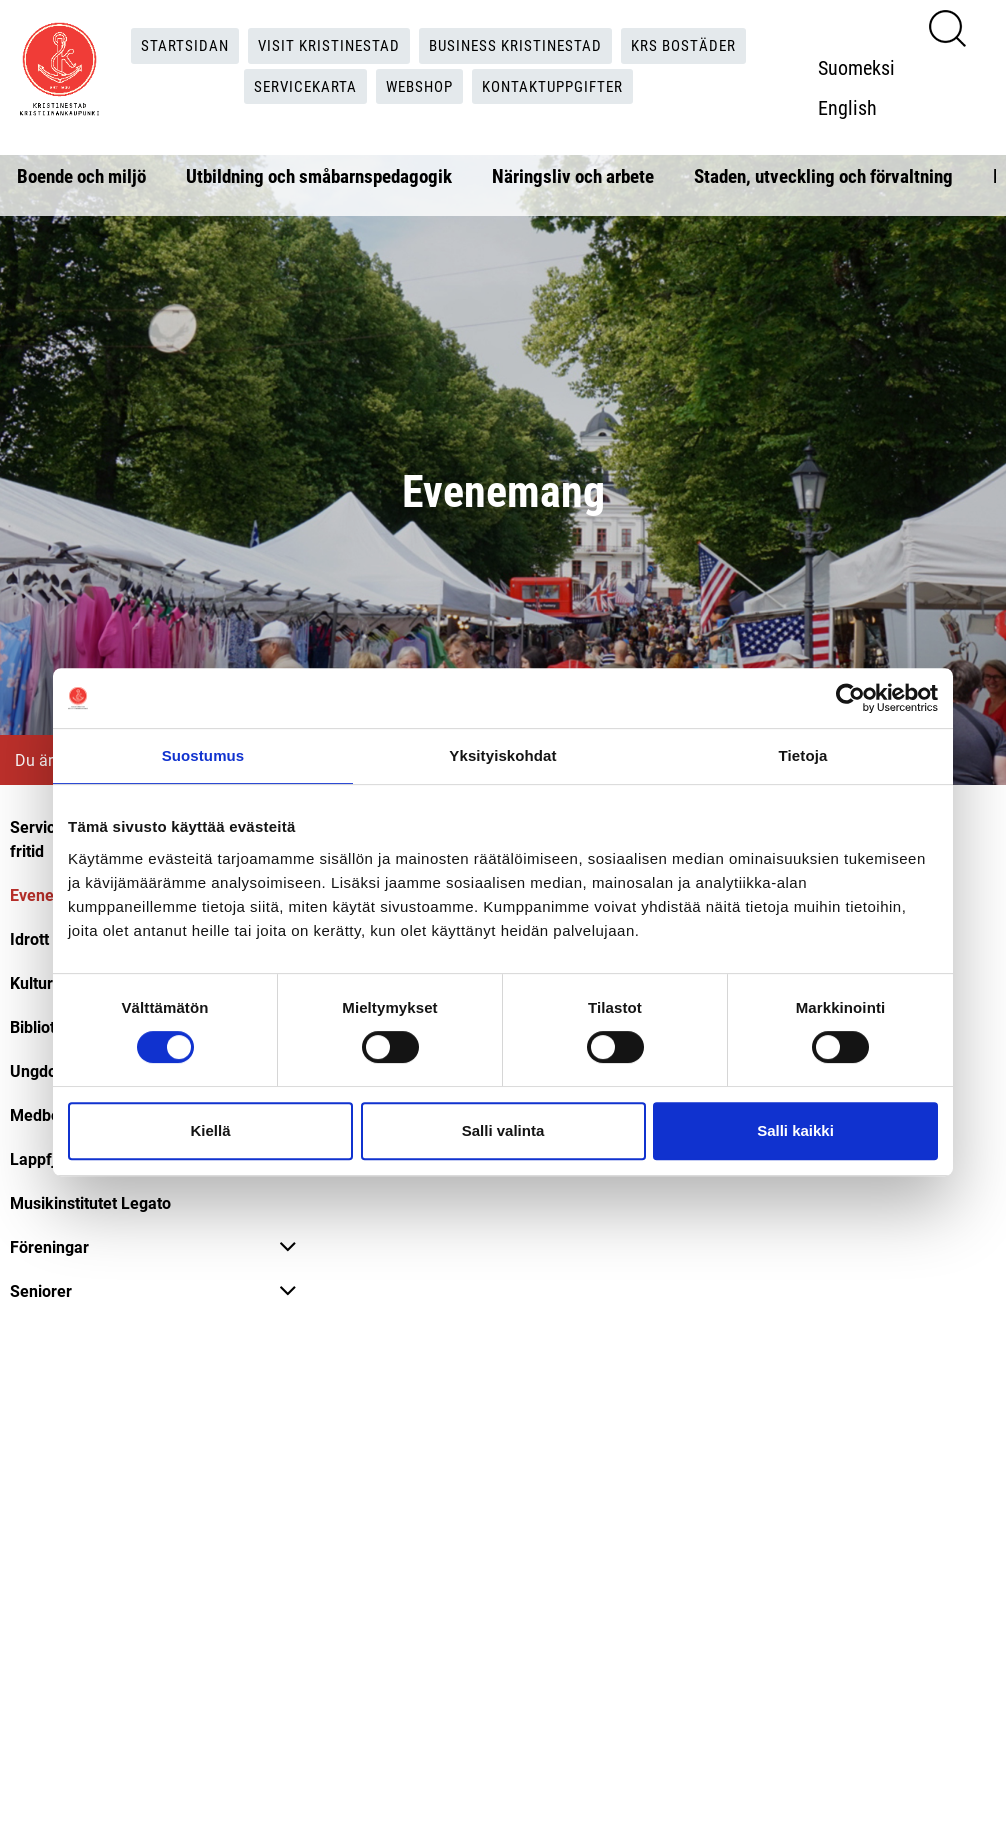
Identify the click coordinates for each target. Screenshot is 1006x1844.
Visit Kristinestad (323, 45)
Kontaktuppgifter (559, 86)
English (852, 107)
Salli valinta (503, 1130)
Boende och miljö (81, 175)
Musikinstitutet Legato (90, 1202)
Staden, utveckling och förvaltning (823, 175)
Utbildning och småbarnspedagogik (319, 175)
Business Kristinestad (517, 45)
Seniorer (41, 1290)
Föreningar (49, 1246)
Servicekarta (298, 86)
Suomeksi (861, 67)
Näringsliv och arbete (573, 175)
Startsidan (175, 45)
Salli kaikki (795, 1130)
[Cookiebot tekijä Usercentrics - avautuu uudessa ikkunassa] (850, 698)
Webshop (418, 86)
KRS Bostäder (693, 45)
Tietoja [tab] (803, 755)
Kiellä (210, 1130)
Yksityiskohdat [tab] (502, 755)
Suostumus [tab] (203, 755)
